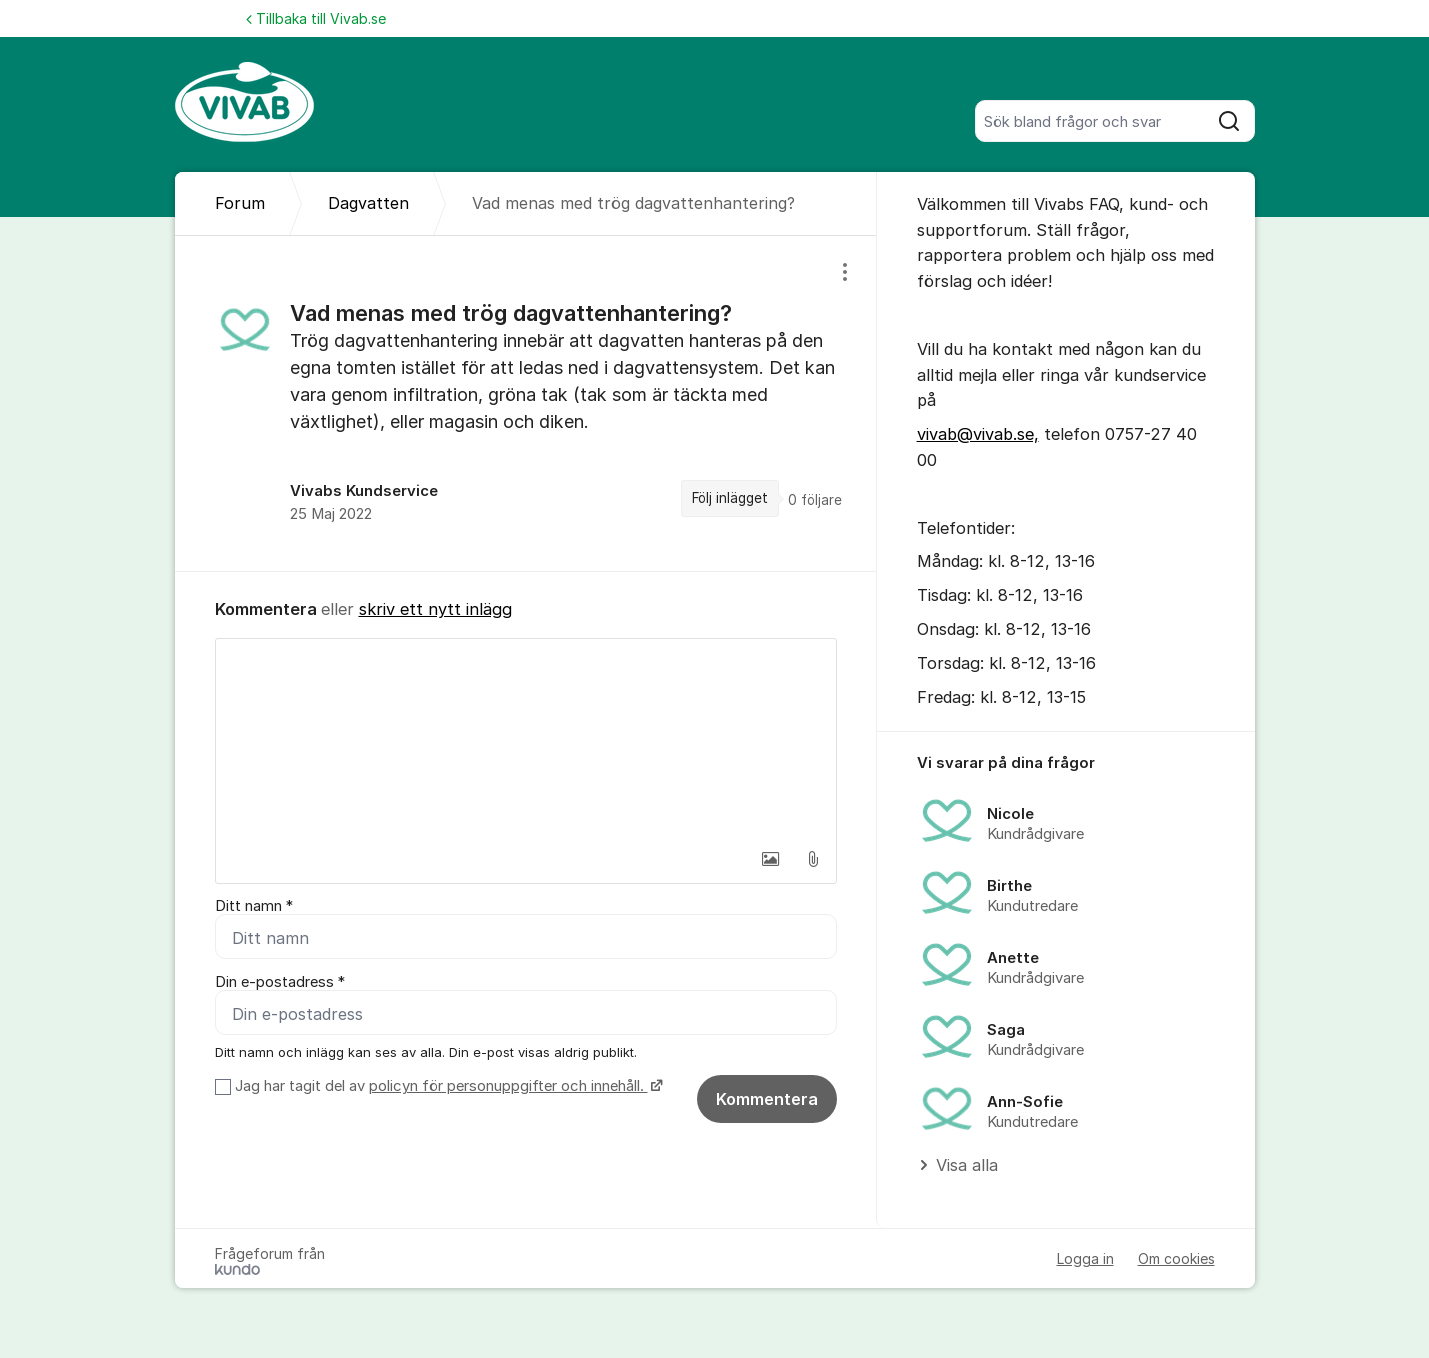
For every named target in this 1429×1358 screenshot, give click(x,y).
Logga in (1085, 1258)
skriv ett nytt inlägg (435, 609)
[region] (526, 403)
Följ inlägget (730, 498)
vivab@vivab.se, (978, 434)
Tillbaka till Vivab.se (316, 18)
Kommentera (767, 1099)
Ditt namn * (254, 906)
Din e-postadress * (280, 982)
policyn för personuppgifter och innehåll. (508, 1086)
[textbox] (526, 739)
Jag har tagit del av (446, 1086)
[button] (771, 859)
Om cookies (1176, 1258)
